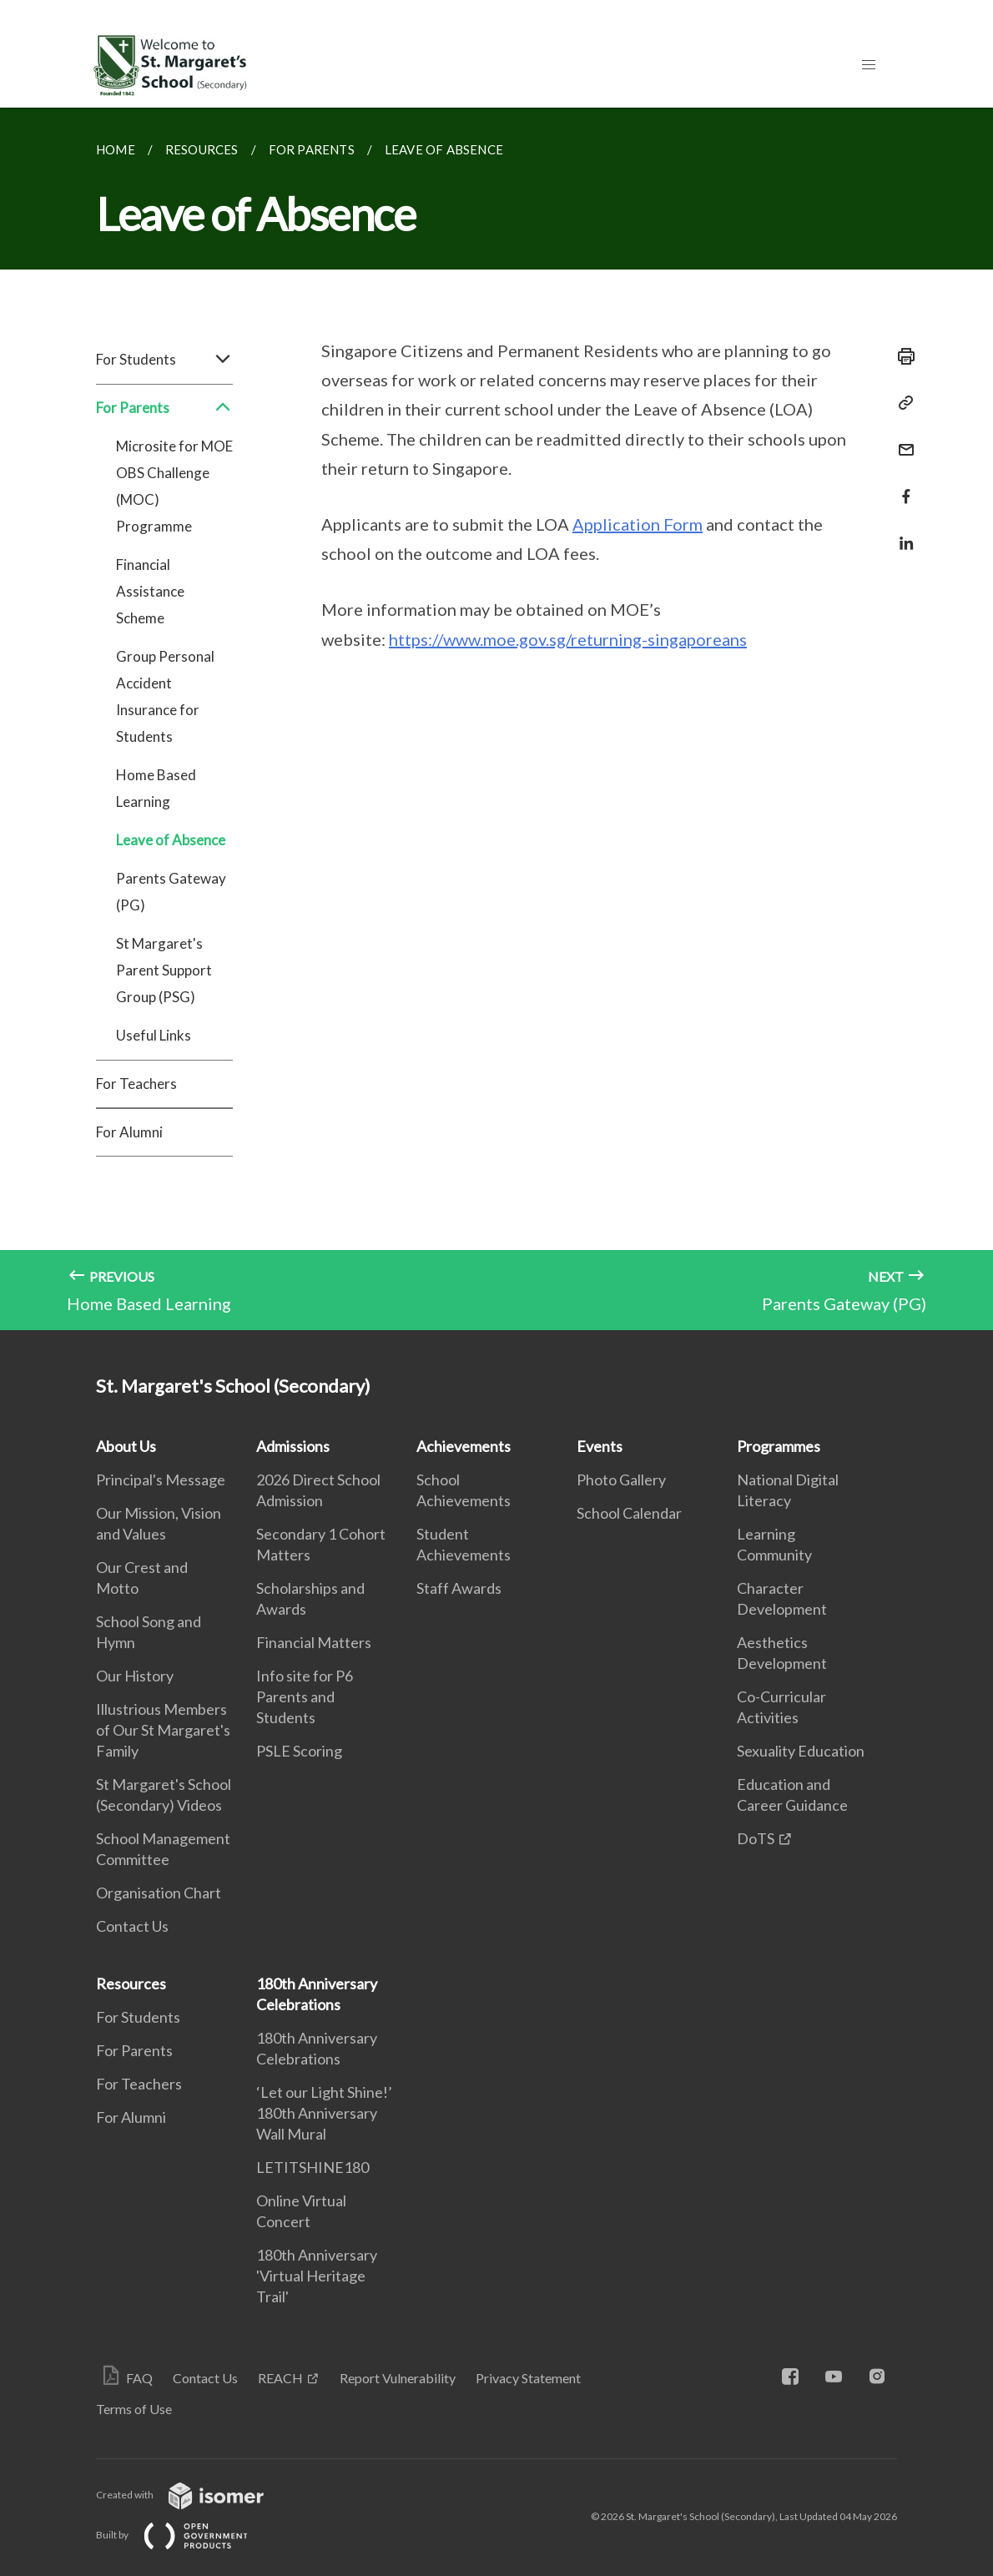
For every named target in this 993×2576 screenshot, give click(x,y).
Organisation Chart (158, 1892)
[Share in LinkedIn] (901, 533)
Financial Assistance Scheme (150, 591)
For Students (164, 359)
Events (600, 1446)
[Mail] (901, 439)
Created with (193, 2494)
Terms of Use (134, 2409)
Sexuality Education (800, 1751)
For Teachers (136, 1083)
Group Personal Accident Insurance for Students (165, 696)
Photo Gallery (621, 1479)
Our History (135, 1675)
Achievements (463, 1446)
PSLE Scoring (299, 1751)
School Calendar (629, 1513)
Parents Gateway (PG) (171, 892)
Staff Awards (459, 1588)
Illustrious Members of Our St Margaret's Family (163, 1730)
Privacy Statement (528, 2378)
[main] (496, 719)
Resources (131, 1983)
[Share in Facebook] (901, 486)
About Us (126, 1446)
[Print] (901, 356)
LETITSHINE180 (312, 2167)
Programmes (778, 1446)
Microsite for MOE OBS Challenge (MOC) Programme (174, 486)
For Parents (164, 408)
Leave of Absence (170, 840)
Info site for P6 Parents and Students (304, 1696)
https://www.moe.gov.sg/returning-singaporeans (568, 639)
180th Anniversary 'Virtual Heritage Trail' (316, 2276)
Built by (185, 2534)
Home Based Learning (156, 788)
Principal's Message (160, 1479)
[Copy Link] (901, 403)
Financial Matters (313, 1642)
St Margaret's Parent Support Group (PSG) (164, 970)
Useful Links (153, 1035)
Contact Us (132, 1926)
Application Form (637, 524)
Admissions (293, 1446)
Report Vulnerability (398, 2378)
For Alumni (129, 1132)
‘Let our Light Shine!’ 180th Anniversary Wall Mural (324, 2113)
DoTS (755, 1838)
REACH (280, 2378)
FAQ (139, 2378)
